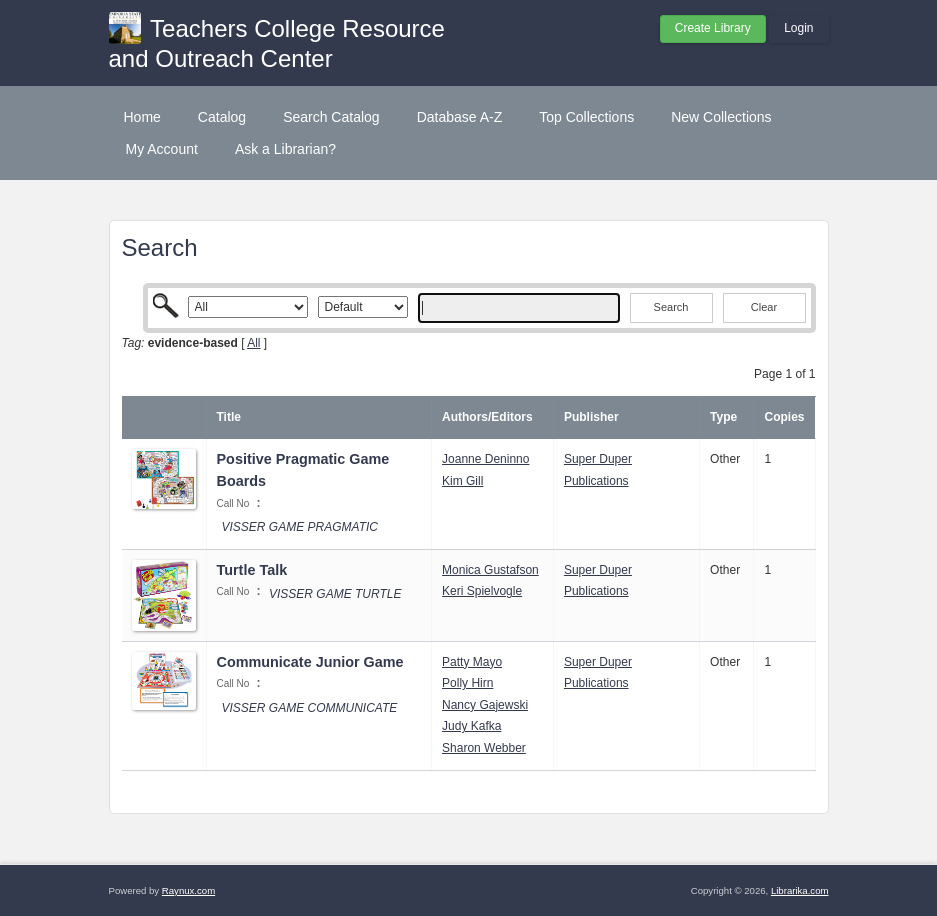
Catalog (222, 117)
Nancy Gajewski (485, 705)
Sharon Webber (484, 748)
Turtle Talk (252, 570)
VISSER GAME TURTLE (335, 594)
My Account (162, 149)
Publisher (591, 417)
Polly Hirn (467, 683)
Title (229, 417)
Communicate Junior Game (310, 662)
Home (142, 117)
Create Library (713, 28)
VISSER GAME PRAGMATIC (300, 527)
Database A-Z (460, 117)
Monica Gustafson (490, 570)
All (253, 343)
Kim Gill (462, 481)
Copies (784, 417)
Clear (764, 307)
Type (723, 417)
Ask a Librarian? (285, 149)
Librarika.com (800, 890)
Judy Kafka (471, 726)
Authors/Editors (487, 417)
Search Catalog (331, 117)
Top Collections (586, 117)
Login (798, 28)
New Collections (721, 117)
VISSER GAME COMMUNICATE (310, 708)
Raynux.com (188, 890)
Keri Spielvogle (482, 591)
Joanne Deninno (485, 459)
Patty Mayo (472, 662)
